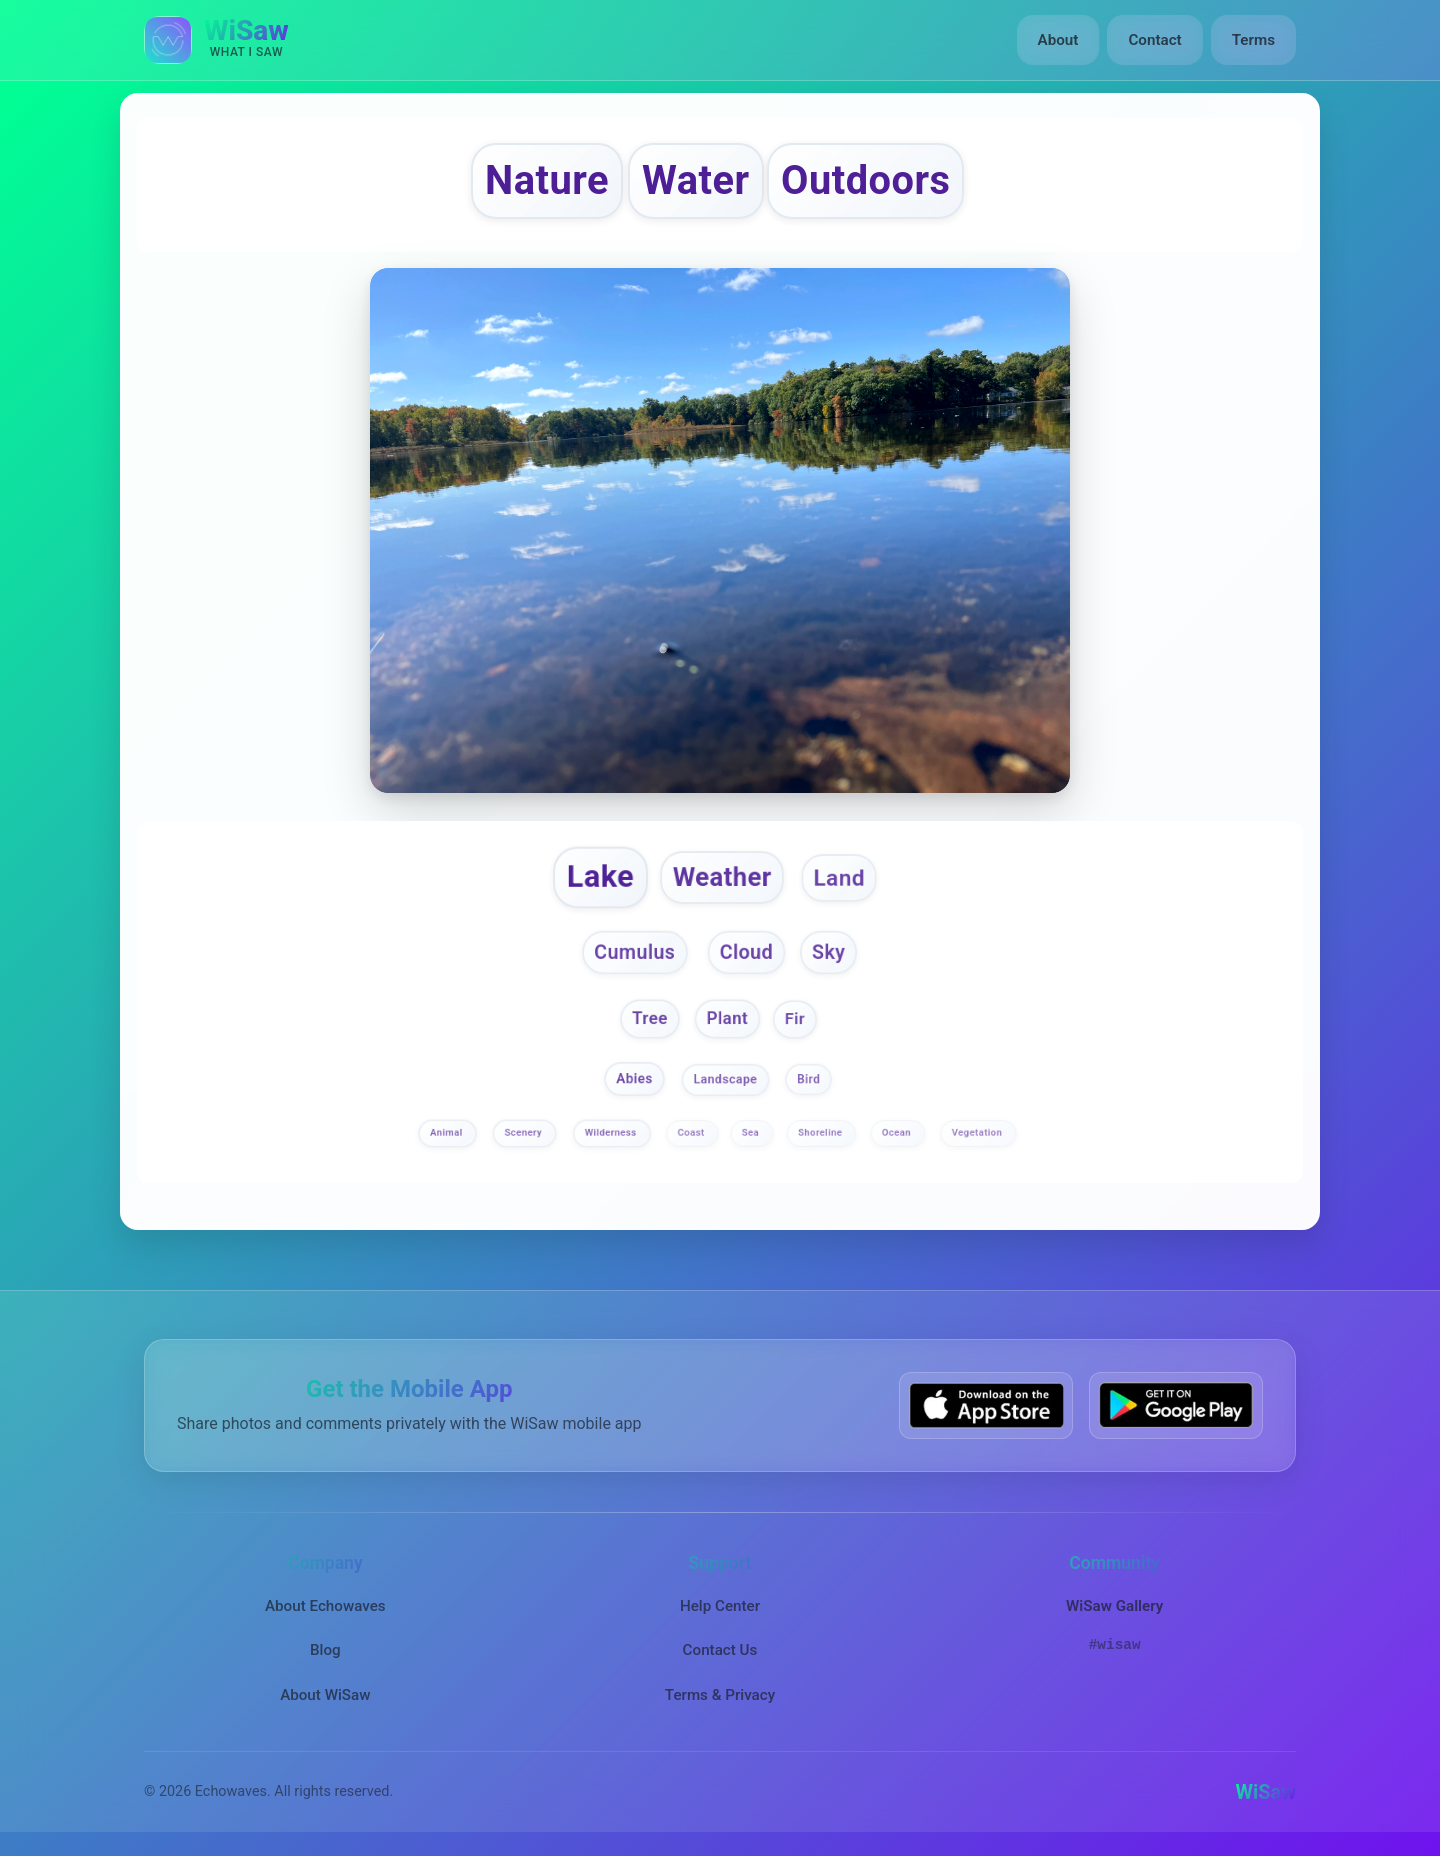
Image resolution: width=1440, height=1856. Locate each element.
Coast (693, 1132)
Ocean (898, 1132)
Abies (635, 1079)
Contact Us (720, 1651)
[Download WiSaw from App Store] (986, 1405)
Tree (650, 1018)
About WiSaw (325, 1695)
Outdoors (865, 180)
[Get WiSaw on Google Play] (1176, 1405)
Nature (547, 180)
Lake (600, 876)
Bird (808, 1080)
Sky (828, 952)
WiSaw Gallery (1114, 1607)
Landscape (726, 1080)
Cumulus (634, 952)
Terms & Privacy (720, 1695)
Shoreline (821, 1132)
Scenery (524, 1132)
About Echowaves (325, 1607)
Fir (795, 1018)
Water (696, 180)
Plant (726, 1018)
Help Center (720, 1607)
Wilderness (612, 1132)
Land (839, 877)
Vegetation (977, 1132)
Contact (1154, 40)
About (1058, 40)
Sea (752, 1132)
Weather (722, 877)
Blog (325, 1651)
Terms (1253, 40)
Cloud (745, 952)
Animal (448, 1132)
